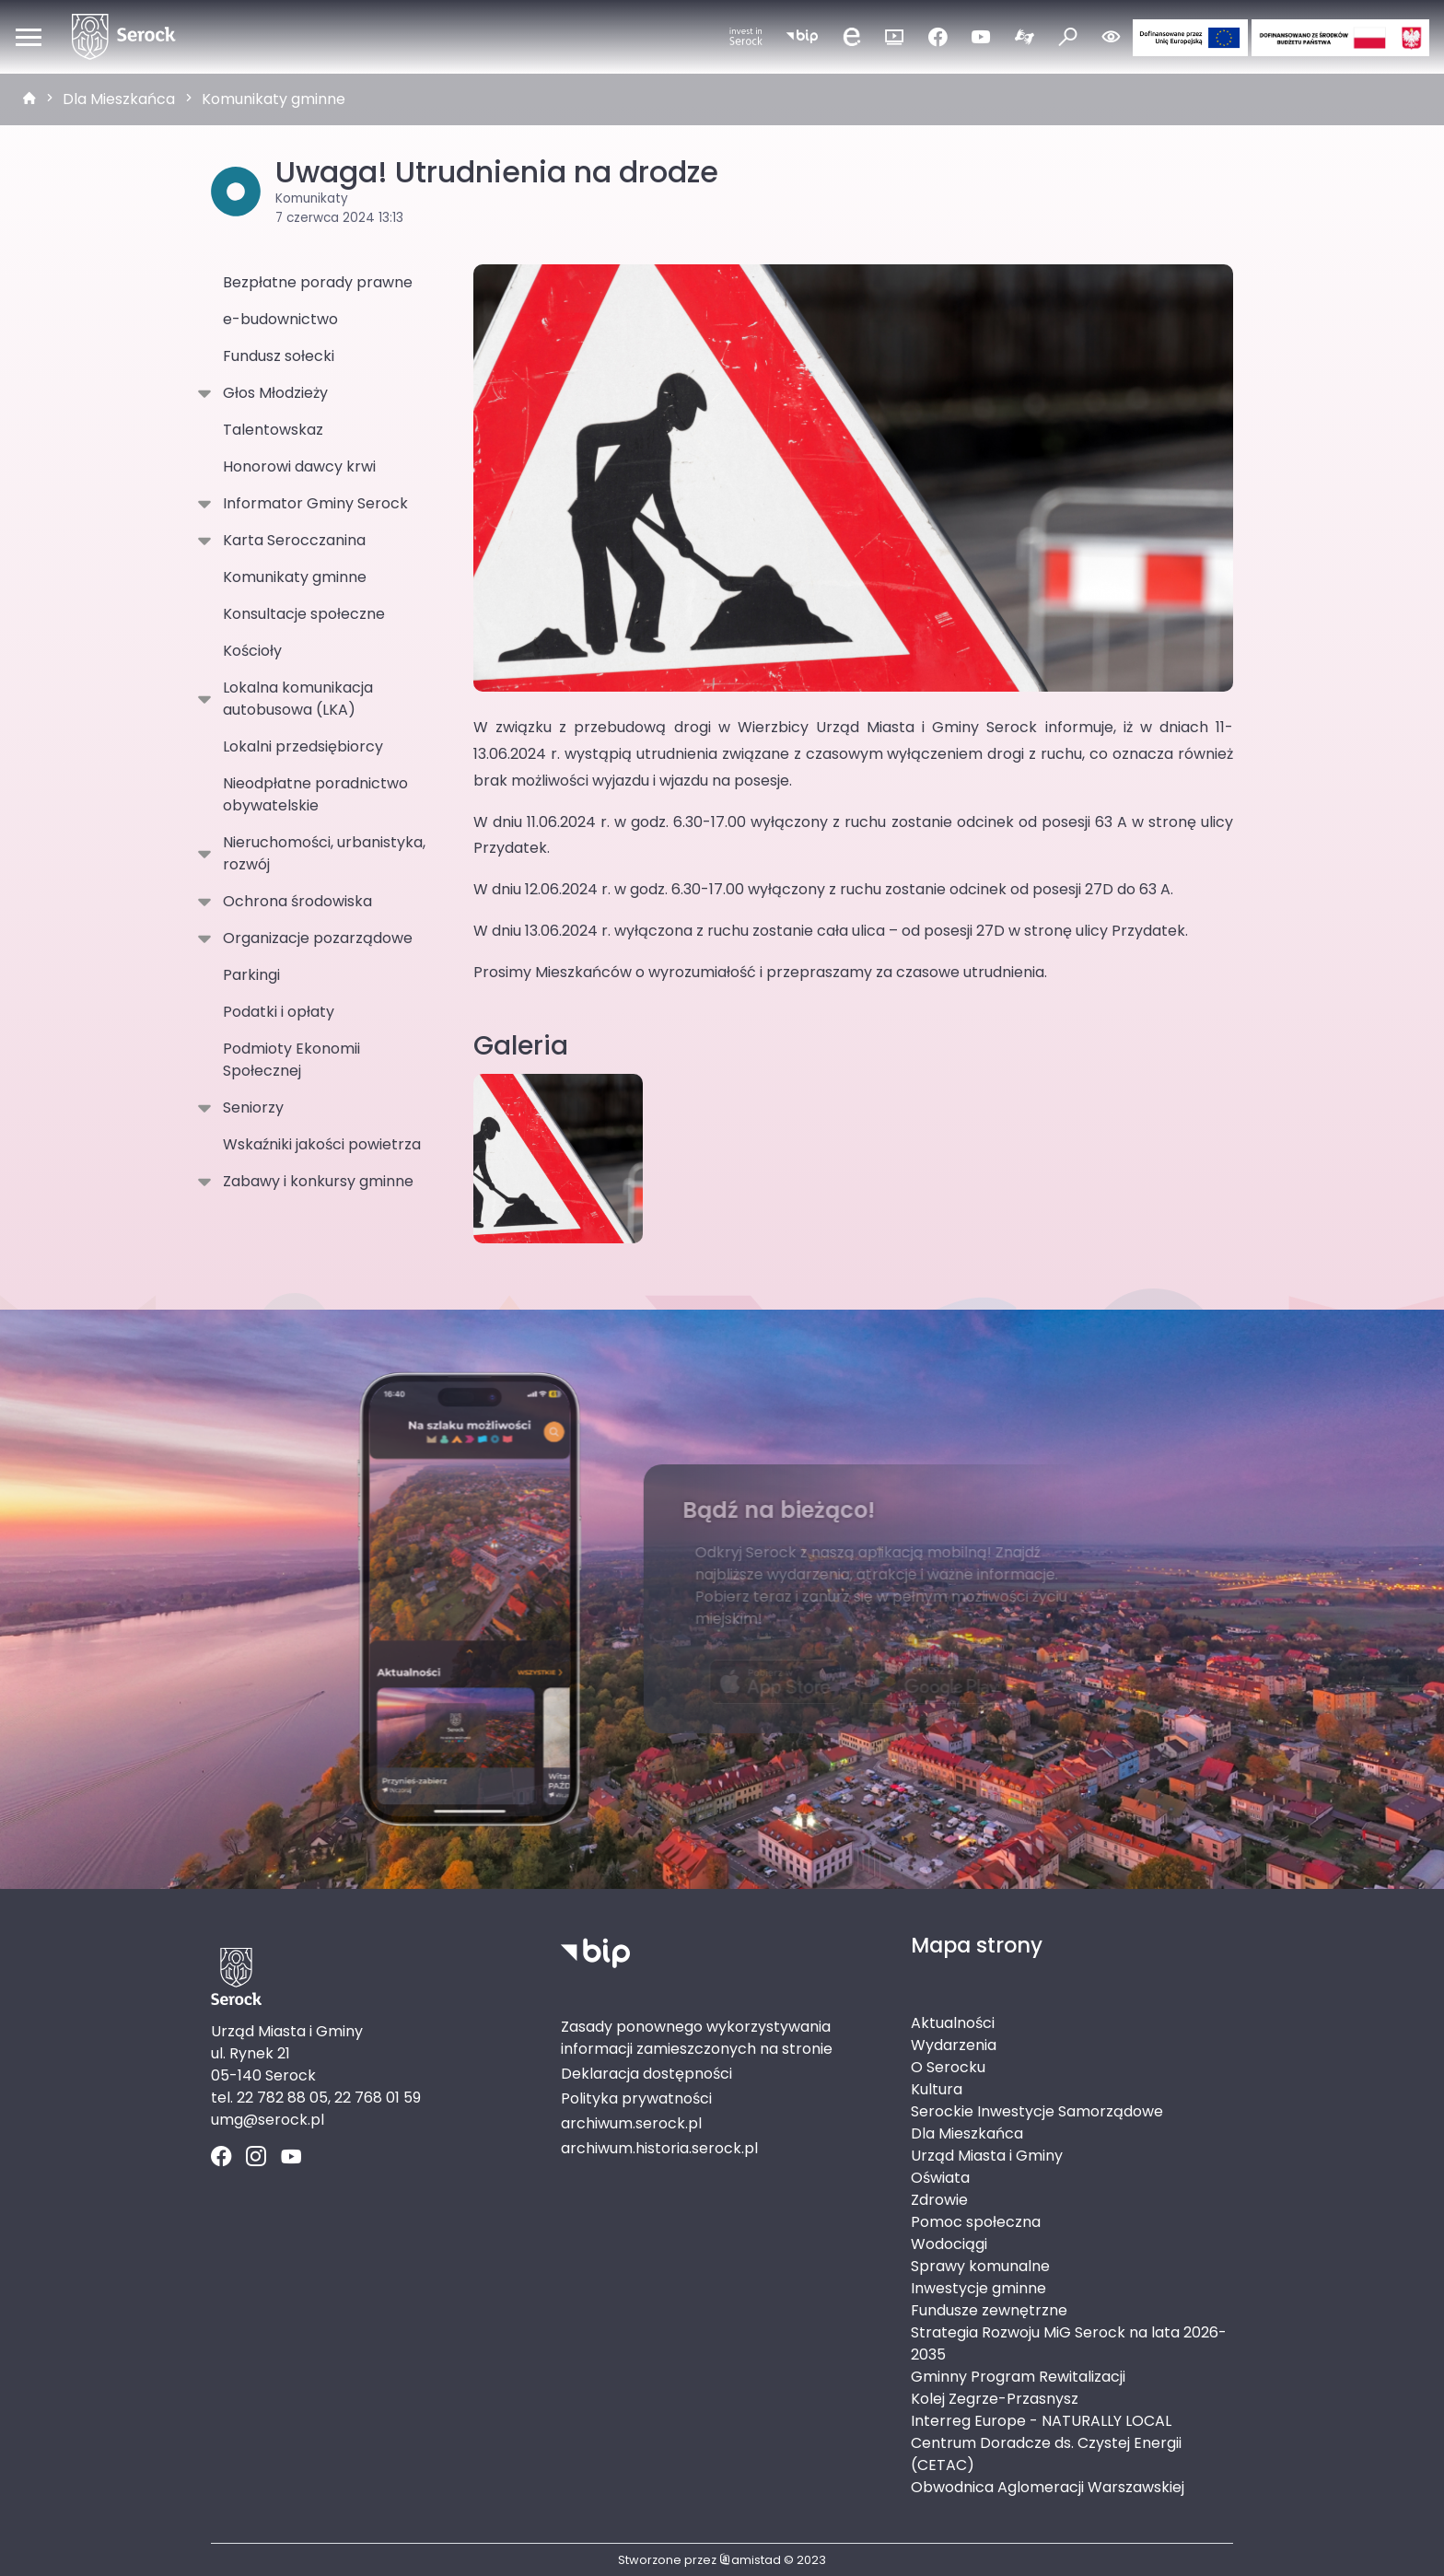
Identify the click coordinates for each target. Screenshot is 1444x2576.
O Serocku (948, 2067)
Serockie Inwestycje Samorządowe (1037, 2111)
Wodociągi (949, 2244)
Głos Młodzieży (271, 393)
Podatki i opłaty (278, 1011)
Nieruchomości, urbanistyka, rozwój (320, 853)
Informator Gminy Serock (311, 504)
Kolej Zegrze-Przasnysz (994, 2398)
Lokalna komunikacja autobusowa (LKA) (294, 698)
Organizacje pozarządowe (314, 938)
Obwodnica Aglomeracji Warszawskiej (1047, 2487)
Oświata (940, 2177)
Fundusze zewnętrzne (989, 2310)
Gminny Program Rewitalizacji (1018, 2376)
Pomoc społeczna (976, 2221)
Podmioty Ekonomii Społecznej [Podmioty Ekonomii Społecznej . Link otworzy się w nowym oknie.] (291, 1059)
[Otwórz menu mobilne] (28, 37)
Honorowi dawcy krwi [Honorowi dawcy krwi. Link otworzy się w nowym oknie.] (299, 466)
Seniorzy (249, 1108)
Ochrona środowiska (293, 902)
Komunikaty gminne (273, 99)
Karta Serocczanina (290, 541)
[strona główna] (29, 99)
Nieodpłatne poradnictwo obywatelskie (315, 794)
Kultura (936, 2089)
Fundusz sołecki (278, 356)
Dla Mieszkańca (119, 99)
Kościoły (252, 650)
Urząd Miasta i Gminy (987, 2155)
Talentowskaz (273, 429)
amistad (750, 2560)
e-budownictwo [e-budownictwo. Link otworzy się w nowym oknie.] (280, 319)
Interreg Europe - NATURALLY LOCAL (1041, 2420)
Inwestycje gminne (978, 2288)
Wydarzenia (953, 2045)
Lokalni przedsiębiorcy (303, 746)
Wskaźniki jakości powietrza (322, 1144)
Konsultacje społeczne (304, 613)
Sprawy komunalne (980, 2266)
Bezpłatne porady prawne (318, 282)
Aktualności (953, 2023)
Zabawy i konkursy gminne (314, 1182)
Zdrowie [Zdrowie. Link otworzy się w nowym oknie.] (939, 2199)
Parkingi (251, 974)
